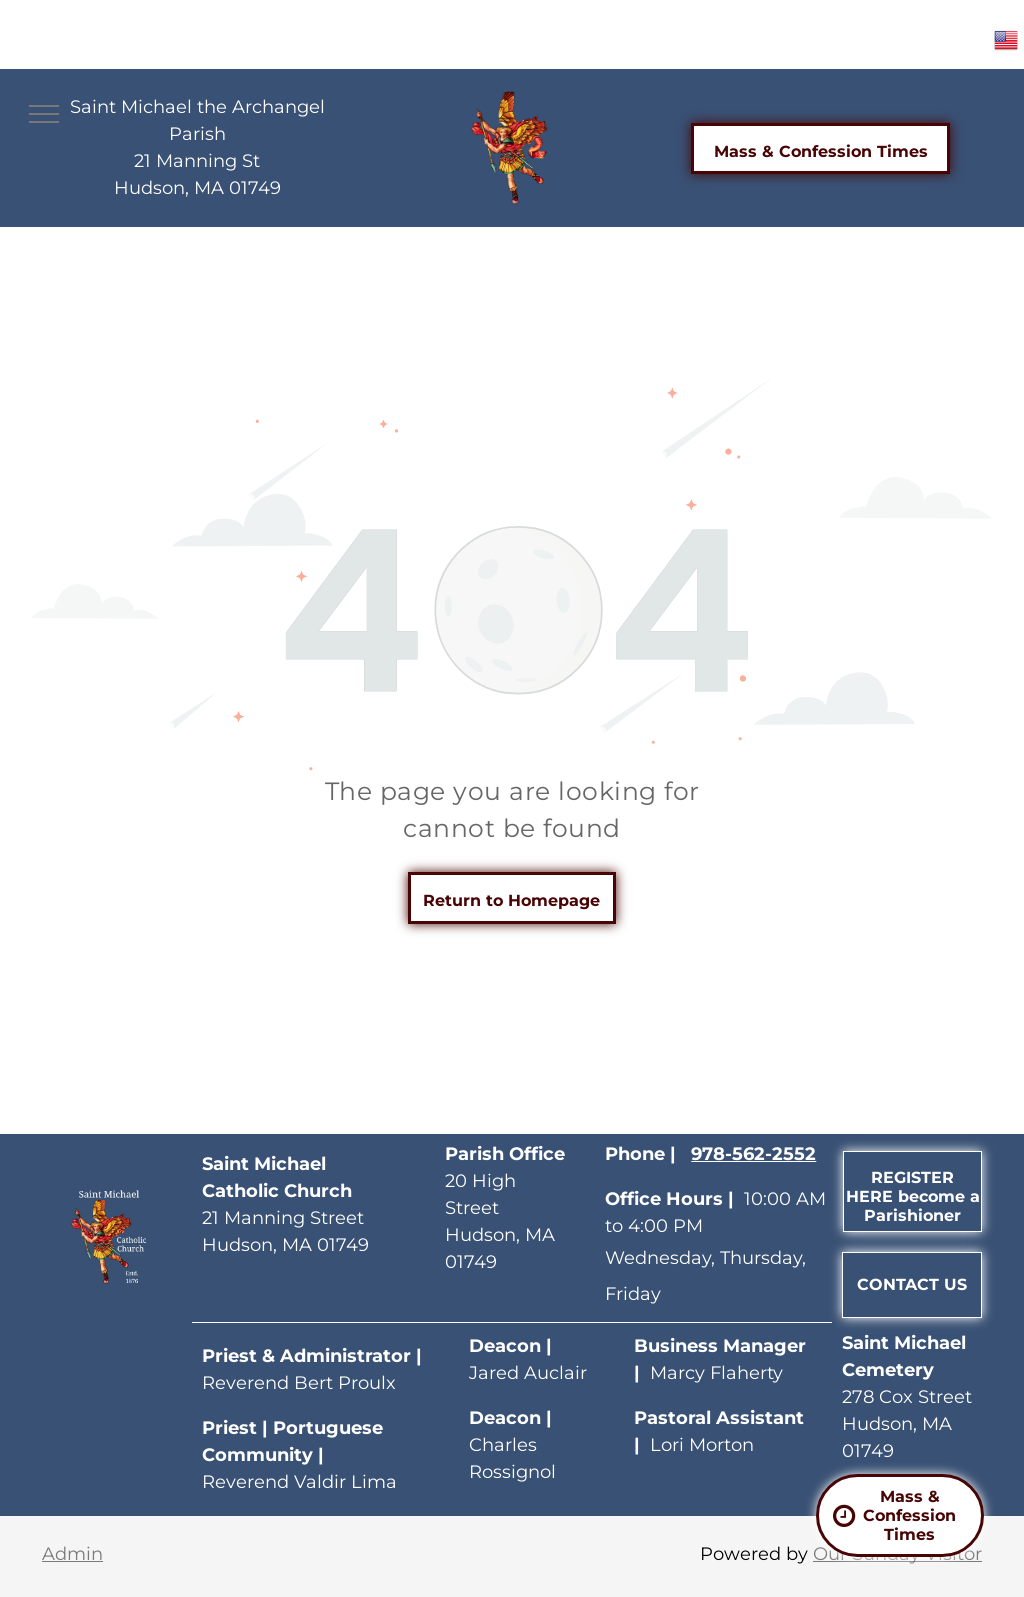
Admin (72, 1554)
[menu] (44, 114)
